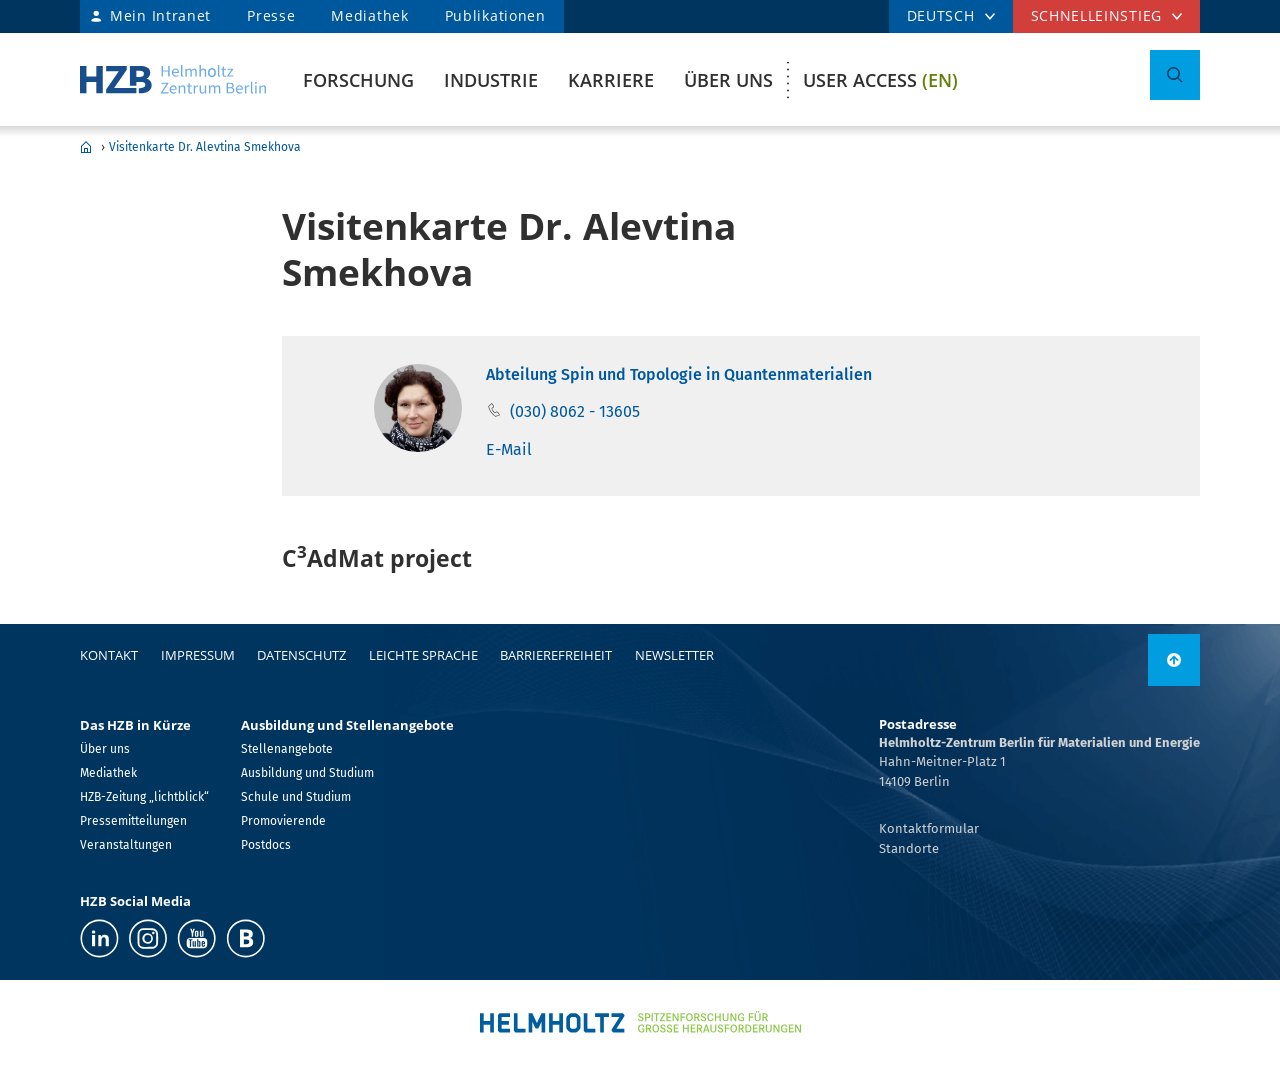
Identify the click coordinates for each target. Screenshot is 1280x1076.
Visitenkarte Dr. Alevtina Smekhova (205, 147)
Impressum (198, 655)
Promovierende (283, 821)
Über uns (728, 80)
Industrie (491, 80)
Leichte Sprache (423, 655)
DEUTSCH (941, 15)
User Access (880, 80)
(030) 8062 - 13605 (575, 411)
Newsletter (674, 655)
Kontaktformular (929, 828)
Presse (271, 15)
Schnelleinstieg (1097, 15)
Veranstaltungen (126, 845)
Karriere (611, 80)
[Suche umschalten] (1175, 75)
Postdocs (266, 845)
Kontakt (109, 655)
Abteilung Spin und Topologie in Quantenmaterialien (679, 374)
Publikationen (495, 15)
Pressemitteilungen (133, 821)
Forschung (358, 80)
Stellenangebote (287, 749)
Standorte (909, 848)
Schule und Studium (296, 797)
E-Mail (509, 449)
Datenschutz (301, 655)
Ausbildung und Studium (307, 773)
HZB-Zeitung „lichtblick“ (144, 797)
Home (86, 147)
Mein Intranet (160, 15)
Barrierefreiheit (556, 655)
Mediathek (369, 15)
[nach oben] (1174, 660)
